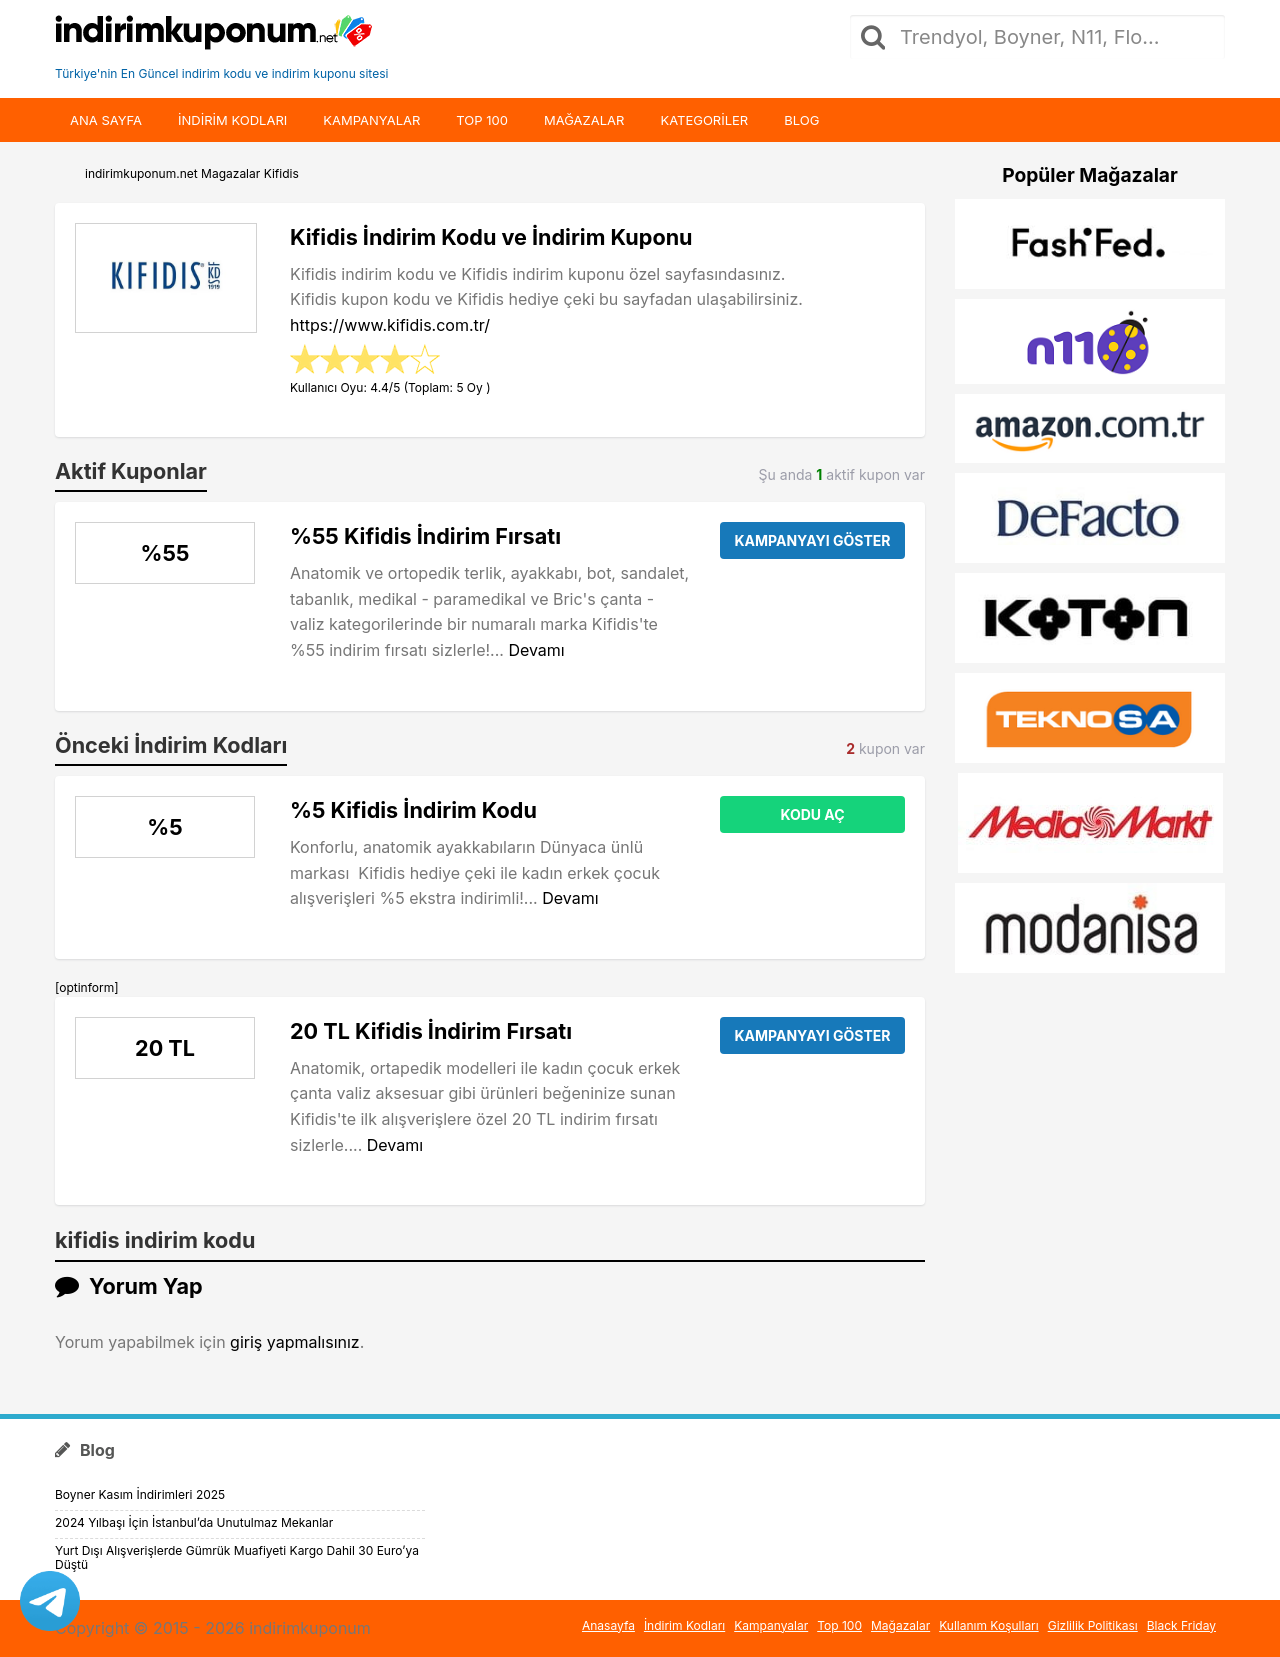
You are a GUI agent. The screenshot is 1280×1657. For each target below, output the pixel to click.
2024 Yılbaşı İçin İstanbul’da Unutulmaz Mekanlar (194, 1522)
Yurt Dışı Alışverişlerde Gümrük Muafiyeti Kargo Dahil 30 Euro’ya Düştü (237, 1557)
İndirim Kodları (684, 1625)
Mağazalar (584, 120)
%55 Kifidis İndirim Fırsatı (425, 536)
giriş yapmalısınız (295, 1342)
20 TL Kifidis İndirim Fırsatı (431, 1031)
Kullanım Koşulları (989, 1625)
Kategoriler (704, 120)
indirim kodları (232, 120)
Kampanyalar (371, 120)
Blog (801, 120)
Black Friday (1181, 1625)
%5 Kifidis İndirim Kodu (413, 810)
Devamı (536, 650)
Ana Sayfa (106, 120)
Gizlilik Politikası (1093, 1625)
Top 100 (482, 120)
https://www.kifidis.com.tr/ (390, 325)
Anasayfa (608, 1625)
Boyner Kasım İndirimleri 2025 (140, 1494)
